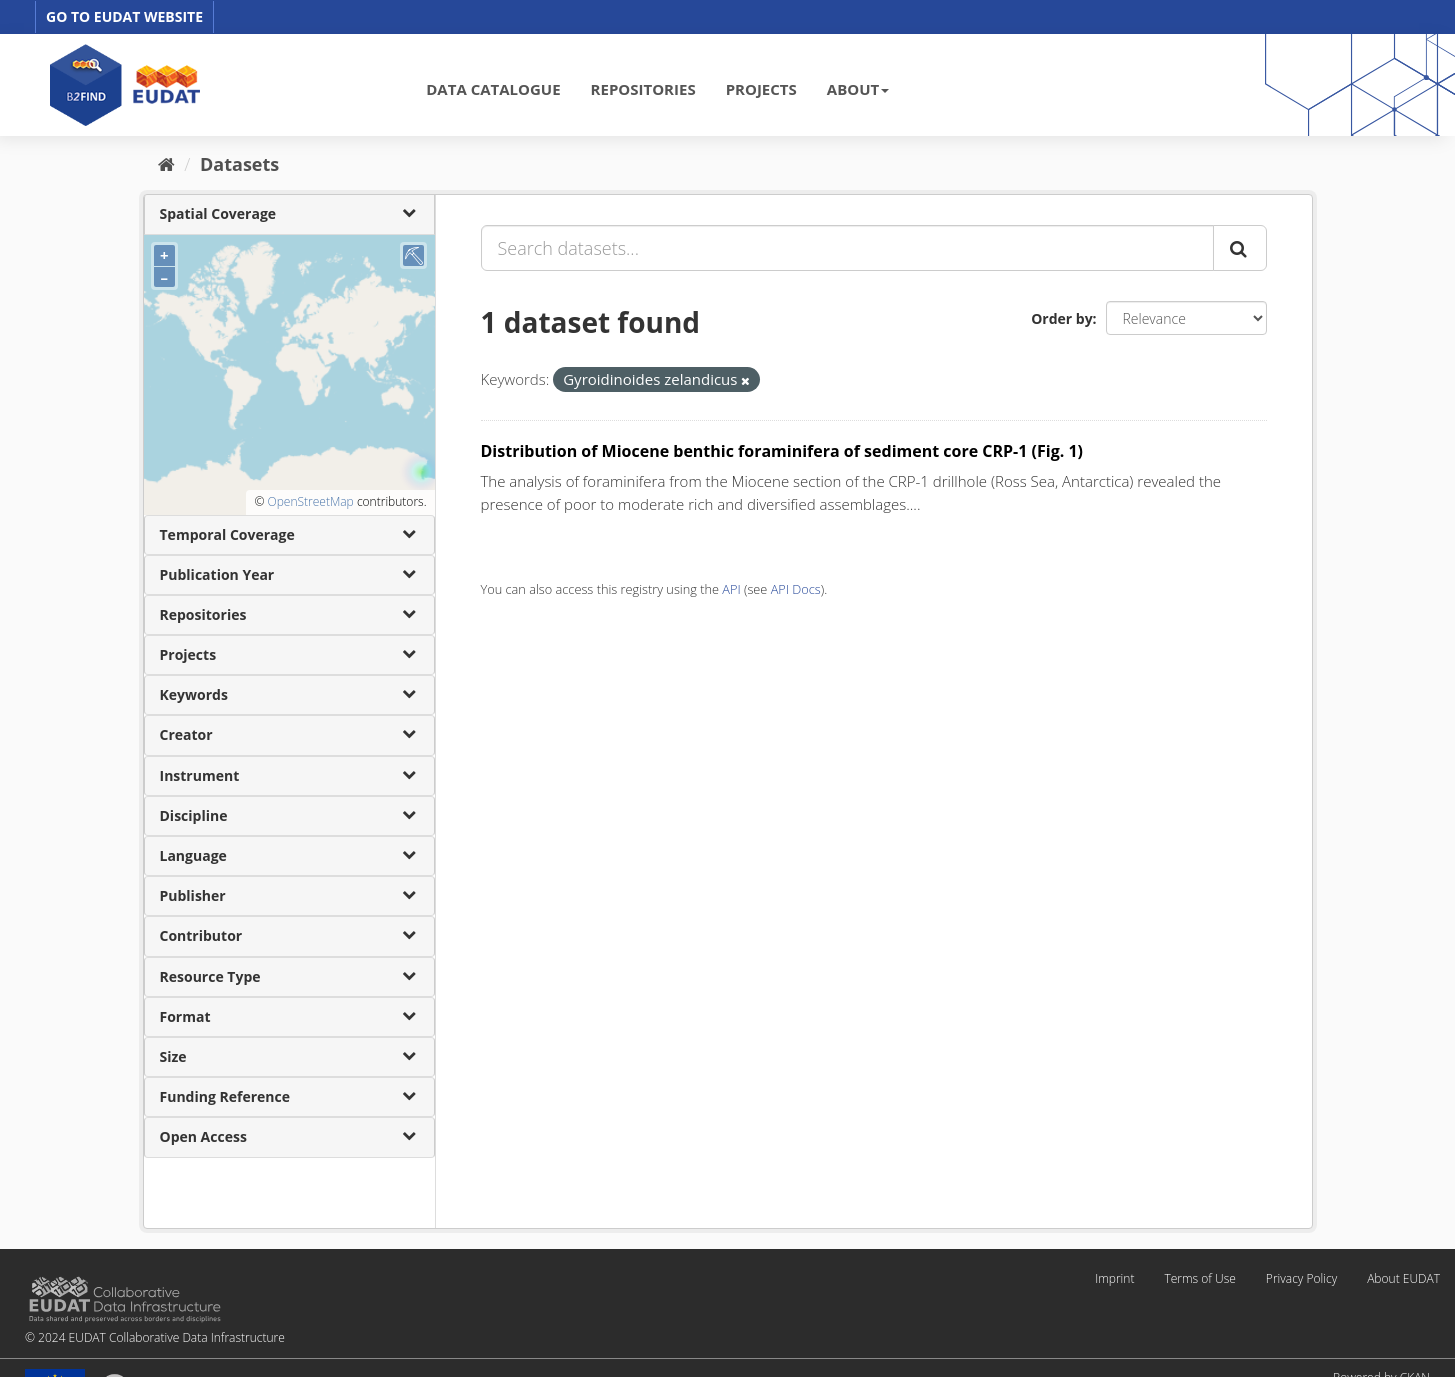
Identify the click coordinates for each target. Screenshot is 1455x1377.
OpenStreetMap (310, 501)
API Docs (796, 589)
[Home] (166, 164)
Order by (1061, 318)
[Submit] (1240, 248)
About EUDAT (1403, 1278)
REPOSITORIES (643, 89)
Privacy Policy (1301, 1278)
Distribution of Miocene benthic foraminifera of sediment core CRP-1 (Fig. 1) (782, 451)
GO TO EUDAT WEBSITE (124, 16)
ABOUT (858, 89)
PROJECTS (761, 89)
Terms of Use (1199, 1278)
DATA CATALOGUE (493, 89)
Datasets (239, 164)
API (731, 589)
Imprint (1114, 1278)
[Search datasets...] (847, 248)
